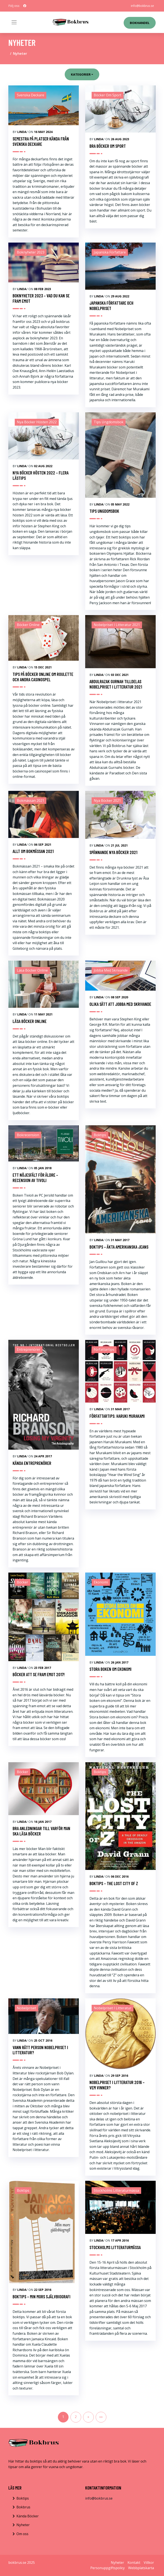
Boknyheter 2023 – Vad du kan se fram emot (41, 298)
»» (101, 2416)
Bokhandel (139, 23)
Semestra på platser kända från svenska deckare (41, 141)
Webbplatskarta (141, 2568)
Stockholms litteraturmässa (115, 2247)
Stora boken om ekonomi (110, 1669)
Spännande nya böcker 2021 (113, 852)
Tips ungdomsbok (104, 511)
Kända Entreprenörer (32, 1463)
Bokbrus (23, 2507)
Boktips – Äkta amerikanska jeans (118, 1246)
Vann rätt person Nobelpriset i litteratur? (40, 2050)
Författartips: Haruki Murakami (117, 1416)
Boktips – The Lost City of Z (113, 1883)
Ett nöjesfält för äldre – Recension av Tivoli (35, 1177)
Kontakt (133, 2562)
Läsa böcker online (30, 1021)
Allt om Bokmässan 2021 (33, 851)
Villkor (149, 2562)
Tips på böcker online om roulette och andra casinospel (43, 676)
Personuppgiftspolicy (107, 2568)
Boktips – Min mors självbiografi (41, 2296)
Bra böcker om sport (107, 146)
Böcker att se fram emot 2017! (39, 1674)
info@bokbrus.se (142, 6)
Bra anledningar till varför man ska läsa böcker (41, 1831)
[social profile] (25, 6)
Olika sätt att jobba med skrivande (120, 1004)
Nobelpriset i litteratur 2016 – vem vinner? (117, 2085)
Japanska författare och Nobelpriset (111, 305)
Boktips (22, 2498)
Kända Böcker (27, 2516)
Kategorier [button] (81, 74)
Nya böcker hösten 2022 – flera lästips (41, 475)
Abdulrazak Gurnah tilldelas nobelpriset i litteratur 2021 (115, 684)
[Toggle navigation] (14, 22)
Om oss (22, 2533)
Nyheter (23, 2524)
